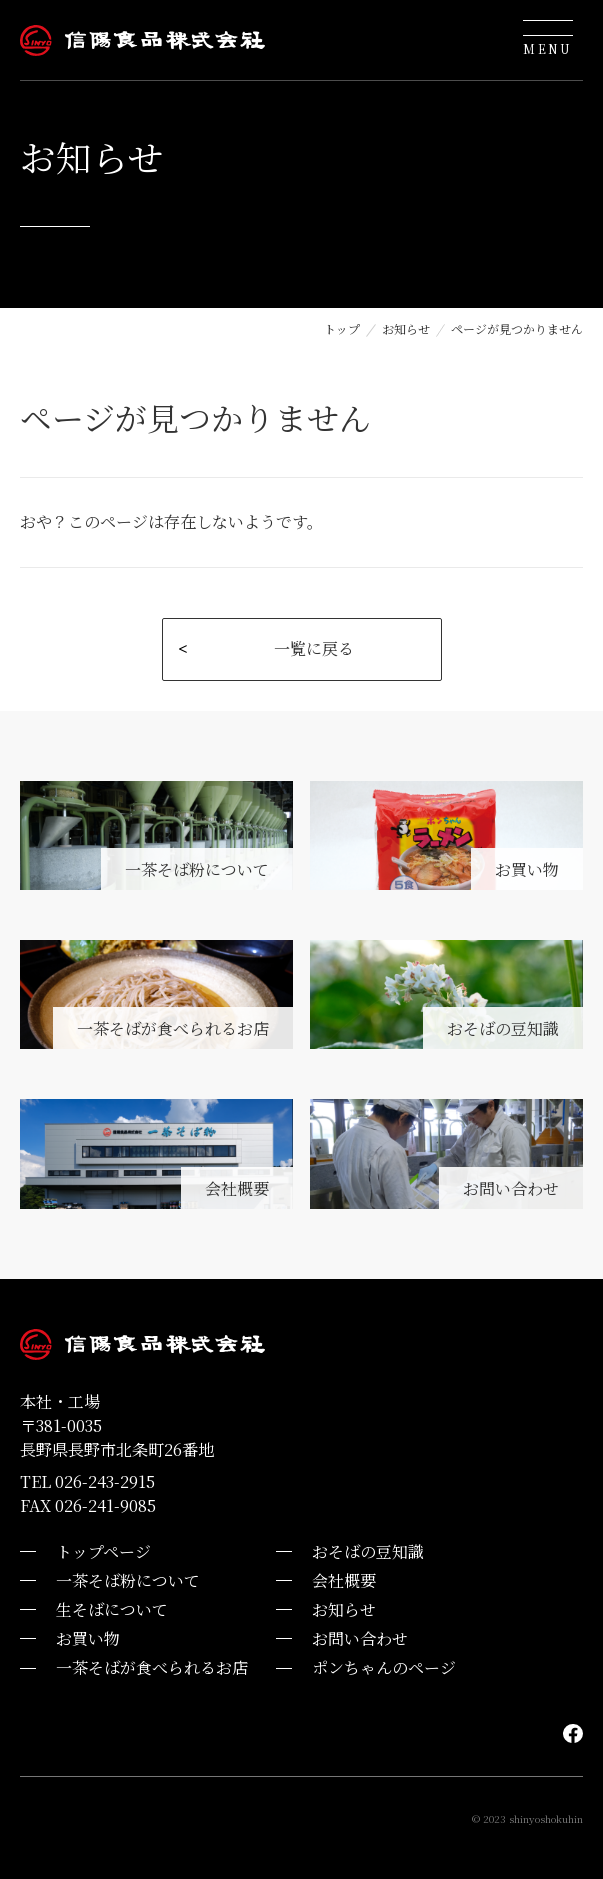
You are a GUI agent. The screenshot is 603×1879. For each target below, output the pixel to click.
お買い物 (88, 1638)
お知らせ (406, 328)
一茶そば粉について (128, 1580)
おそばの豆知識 (368, 1551)
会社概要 (344, 1580)
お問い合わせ (360, 1638)
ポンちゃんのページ (384, 1667)
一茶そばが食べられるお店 (152, 1667)
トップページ (103, 1551)
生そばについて (112, 1609)
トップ (342, 328)
